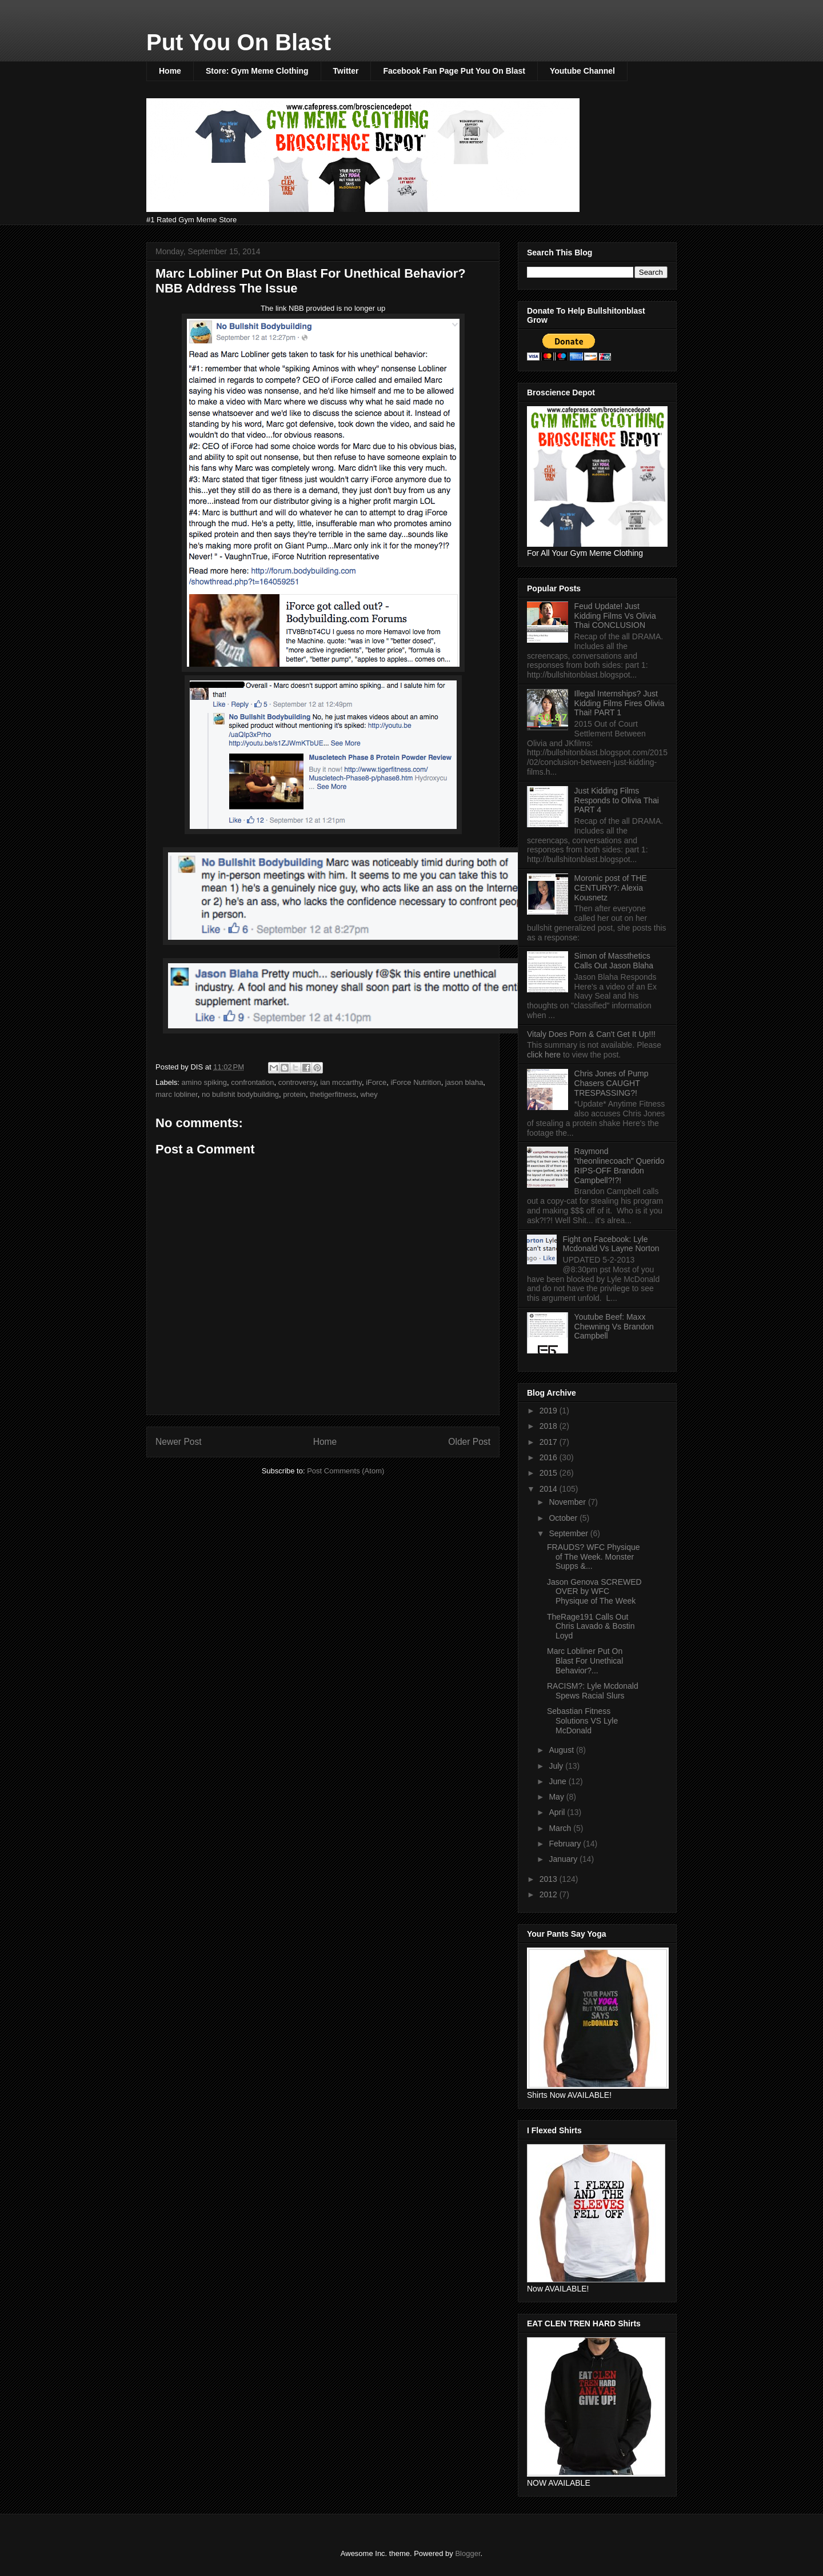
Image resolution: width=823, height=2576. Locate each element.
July (557, 1765)
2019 (550, 1410)
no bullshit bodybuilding (240, 1094)
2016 (550, 1457)
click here (545, 1054)
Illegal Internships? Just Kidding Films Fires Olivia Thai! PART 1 (619, 703)
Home (170, 70)
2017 (550, 1442)
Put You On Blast (238, 42)
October (564, 1518)
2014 (550, 1488)
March (561, 1828)
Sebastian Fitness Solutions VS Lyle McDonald (582, 1720)
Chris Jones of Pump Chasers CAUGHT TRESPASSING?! (611, 1083)
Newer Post (178, 1442)
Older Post (469, 1442)
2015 (550, 1472)
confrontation (252, 1082)
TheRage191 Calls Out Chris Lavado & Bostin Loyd (591, 1626)
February (566, 1843)
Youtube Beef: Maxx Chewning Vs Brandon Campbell (614, 1326)
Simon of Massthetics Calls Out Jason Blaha (614, 960)
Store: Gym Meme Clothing (257, 70)
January (564, 1859)
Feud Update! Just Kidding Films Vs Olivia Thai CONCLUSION (615, 616)
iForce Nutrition (415, 1082)
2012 (550, 1894)
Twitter (346, 70)
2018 (550, 1426)
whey (368, 1094)
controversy (297, 1082)
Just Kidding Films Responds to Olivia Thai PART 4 (616, 800)
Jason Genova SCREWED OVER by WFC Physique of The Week (594, 1591)
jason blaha (464, 1082)
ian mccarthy (341, 1082)
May (557, 1796)
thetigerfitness (333, 1094)
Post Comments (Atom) (345, 1471)
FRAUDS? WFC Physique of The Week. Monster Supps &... (593, 1557)
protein (294, 1094)
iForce (376, 1082)
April (558, 1812)
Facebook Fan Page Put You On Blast (454, 70)
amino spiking (204, 1082)
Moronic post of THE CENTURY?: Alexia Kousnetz (610, 888)
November (568, 1502)
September (569, 1533)
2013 (550, 1879)
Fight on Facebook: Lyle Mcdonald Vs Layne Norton (611, 1244)
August (562, 1749)
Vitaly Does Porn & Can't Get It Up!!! (591, 1034)
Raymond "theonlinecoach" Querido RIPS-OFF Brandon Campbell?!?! (619, 1165)
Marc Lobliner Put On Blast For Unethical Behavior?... (585, 1660)
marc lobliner (176, 1094)
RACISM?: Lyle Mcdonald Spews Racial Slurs (592, 1690)
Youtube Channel (582, 70)
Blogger (467, 2553)
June (558, 1781)
